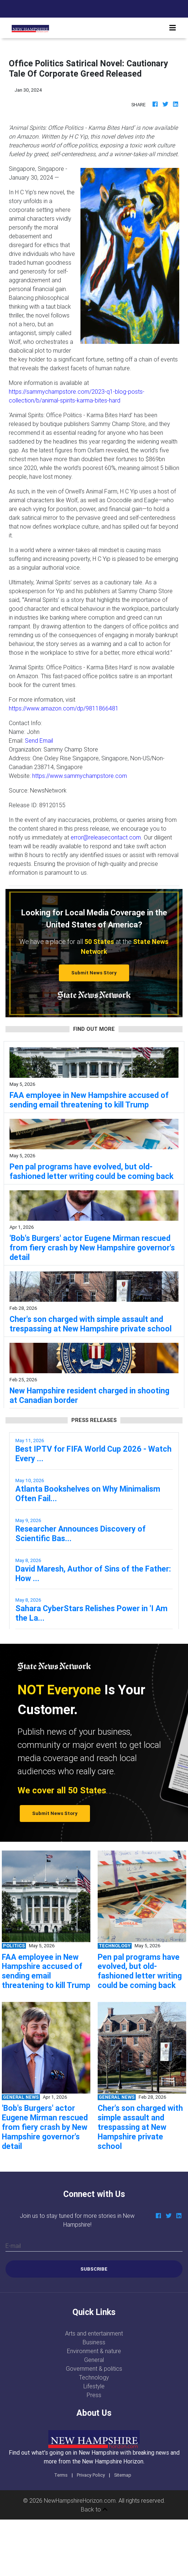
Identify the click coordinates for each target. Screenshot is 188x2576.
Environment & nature (94, 2351)
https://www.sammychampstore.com (79, 775)
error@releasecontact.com (106, 837)
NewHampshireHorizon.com (80, 2500)
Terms (61, 2475)
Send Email (39, 740)
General (94, 2359)
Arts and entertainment (94, 2333)
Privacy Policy (91, 2475)
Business (94, 2342)
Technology (94, 2377)
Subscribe (94, 2269)
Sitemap (122, 2475)
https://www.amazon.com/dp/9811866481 (64, 708)
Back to (94, 2509)
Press (94, 2395)
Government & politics (94, 2368)
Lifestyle (94, 2386)
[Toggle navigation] (172, 27)
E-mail (13, 2245)
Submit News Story (94, 973)
